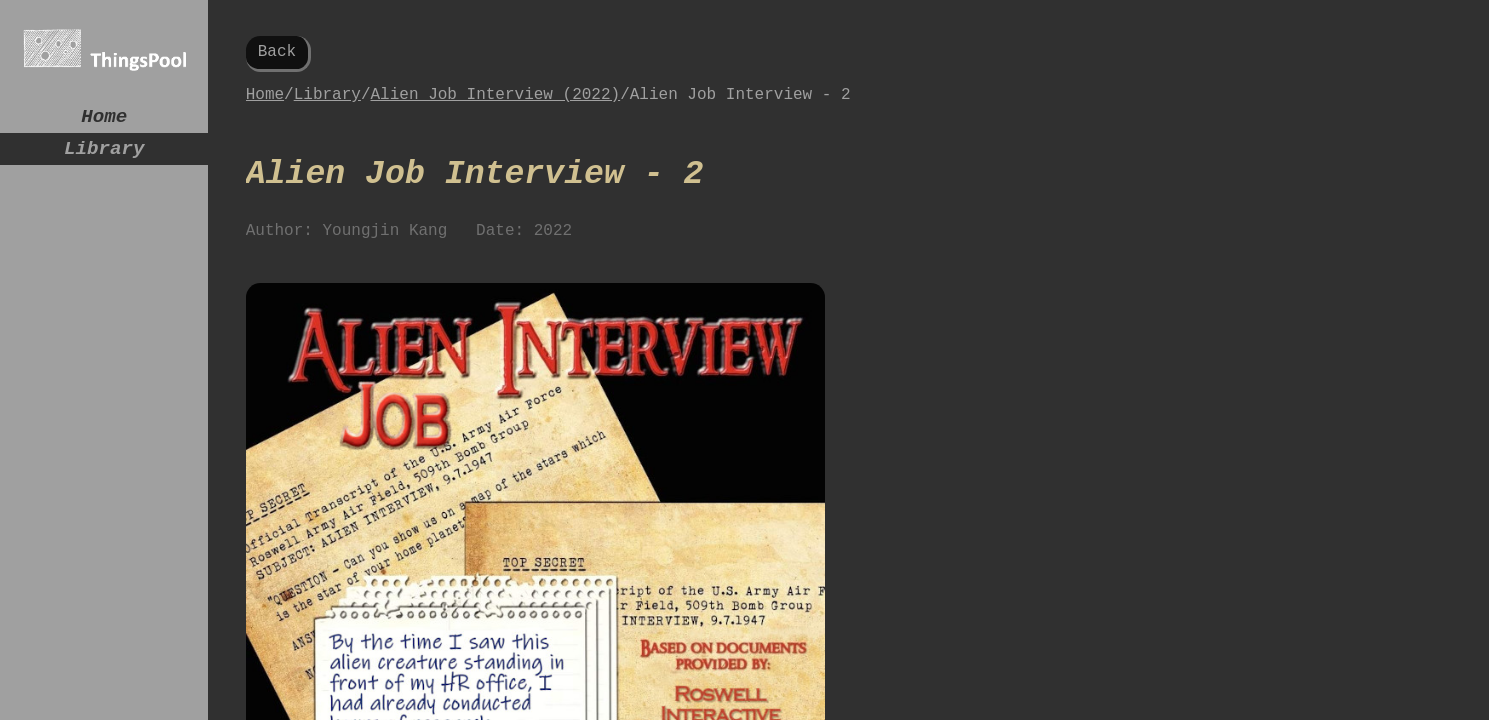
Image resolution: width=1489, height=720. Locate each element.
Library (104, 156)
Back (277, 54)
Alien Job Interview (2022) (496, 103)
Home (104, 119)
